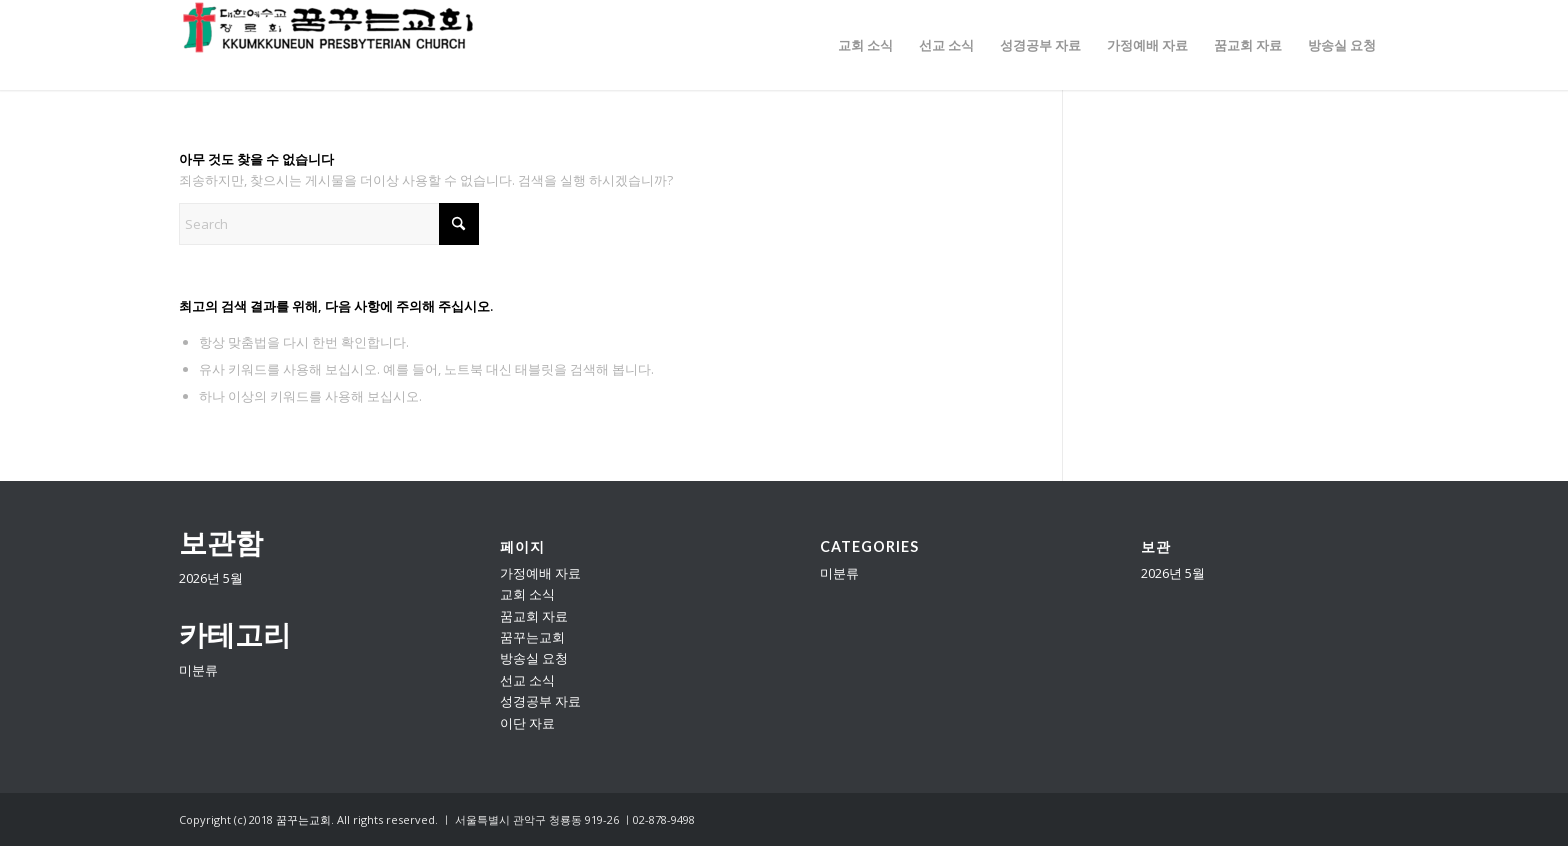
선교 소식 (527, 680)
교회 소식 (527, 594)
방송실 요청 (534, 658)
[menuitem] (865, 45)
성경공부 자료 (540, 701)
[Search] (329, 224)
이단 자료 (527, 723)
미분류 (198, 670)
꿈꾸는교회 (532, 637)
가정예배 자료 (540, 573)
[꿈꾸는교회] (329, 45)
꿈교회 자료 (534, 616)
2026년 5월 (211, 578)
